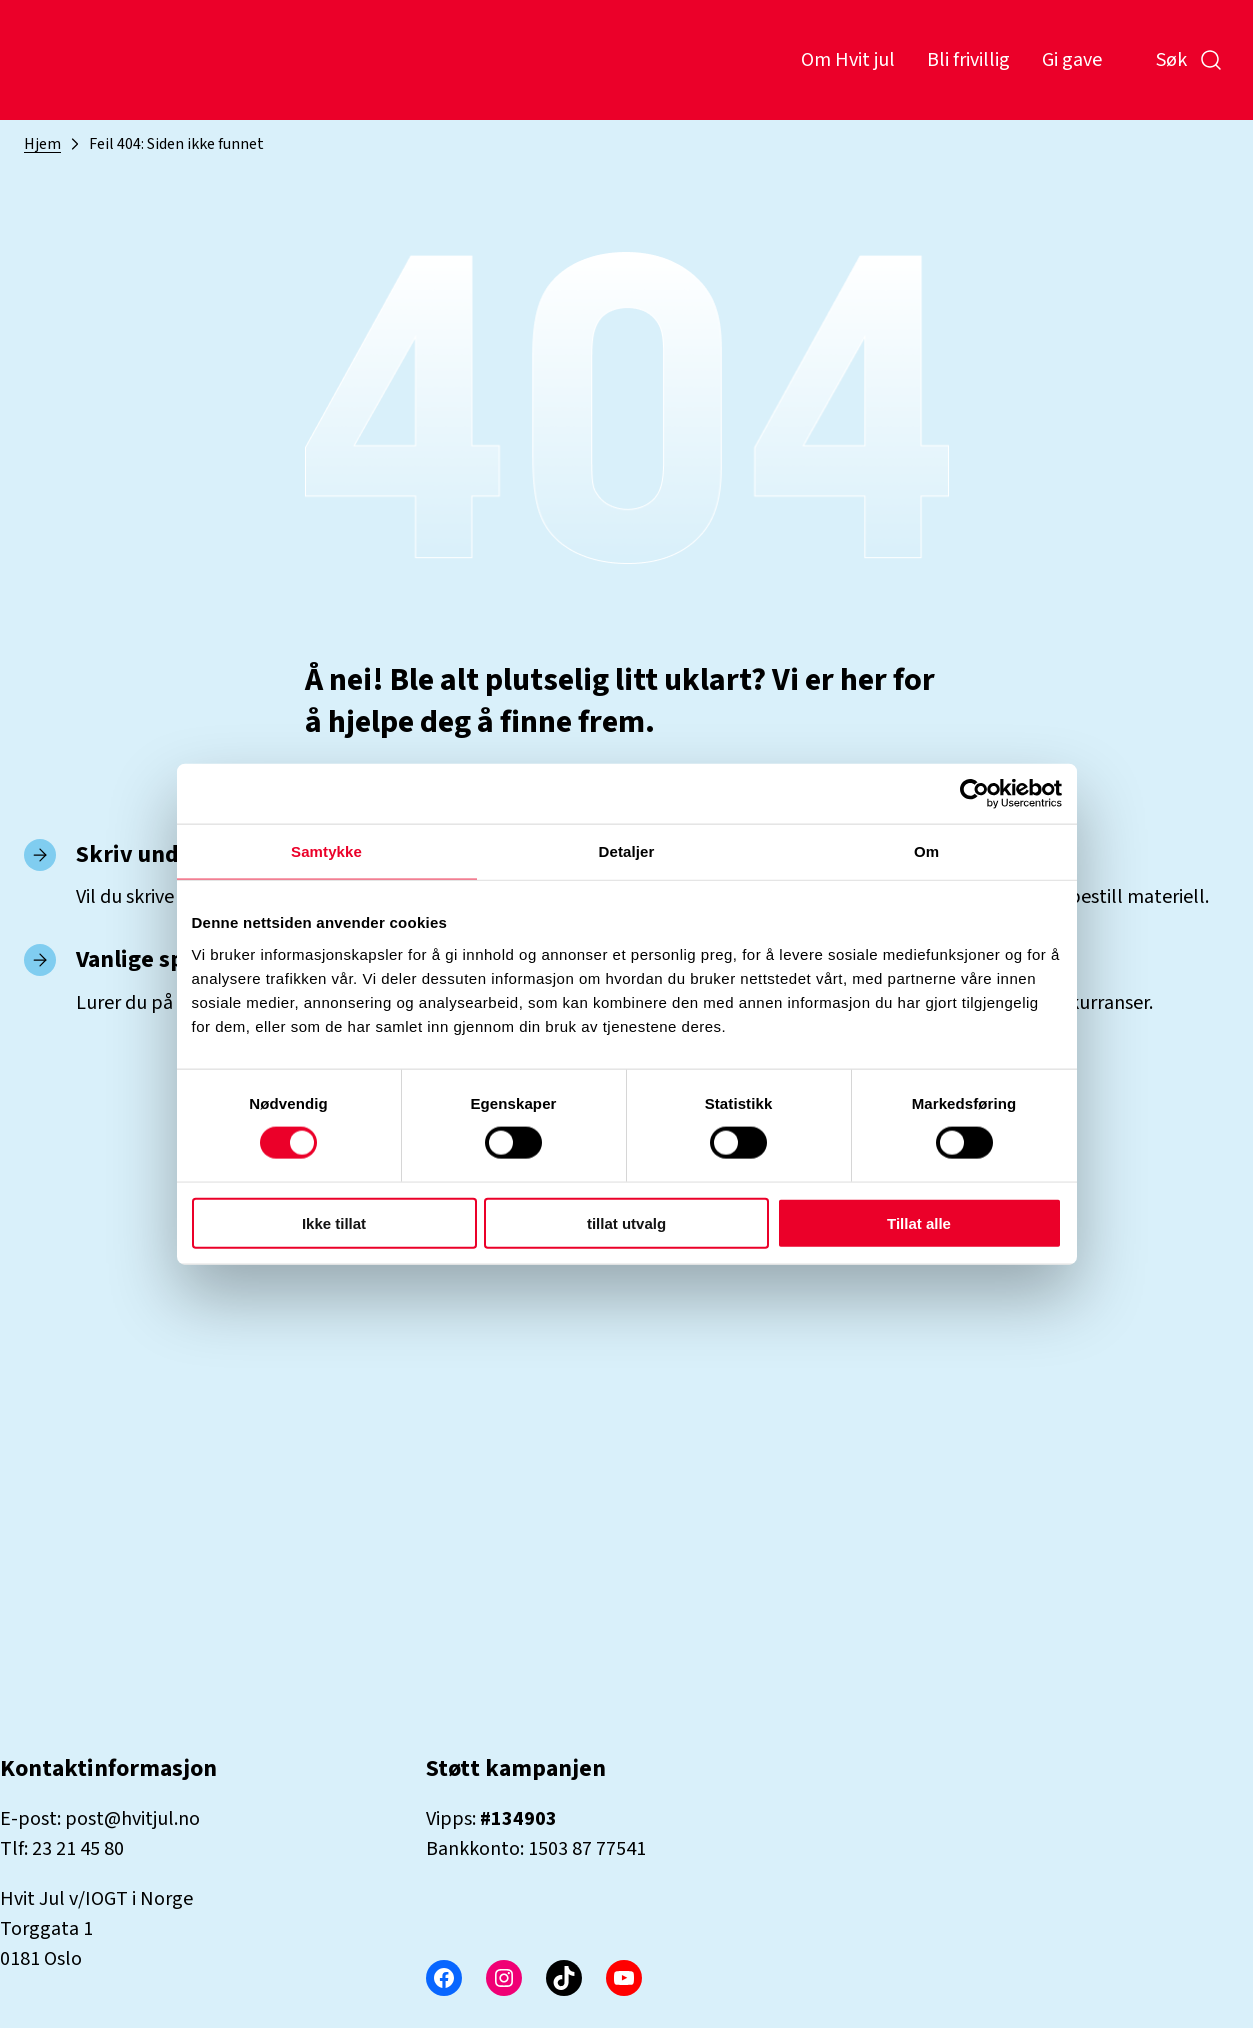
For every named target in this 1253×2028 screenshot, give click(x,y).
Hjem (42, 144)
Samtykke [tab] (326, 851)
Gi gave (1072, 60)
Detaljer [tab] (627, 851)
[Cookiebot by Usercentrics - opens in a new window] (974, 794)
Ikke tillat (334, 1222)
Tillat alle (919, 1222)
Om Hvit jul (848, 60)
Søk (1189, 60)
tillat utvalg (626, 1222)
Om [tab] (926, 851)
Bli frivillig (968, 60)
